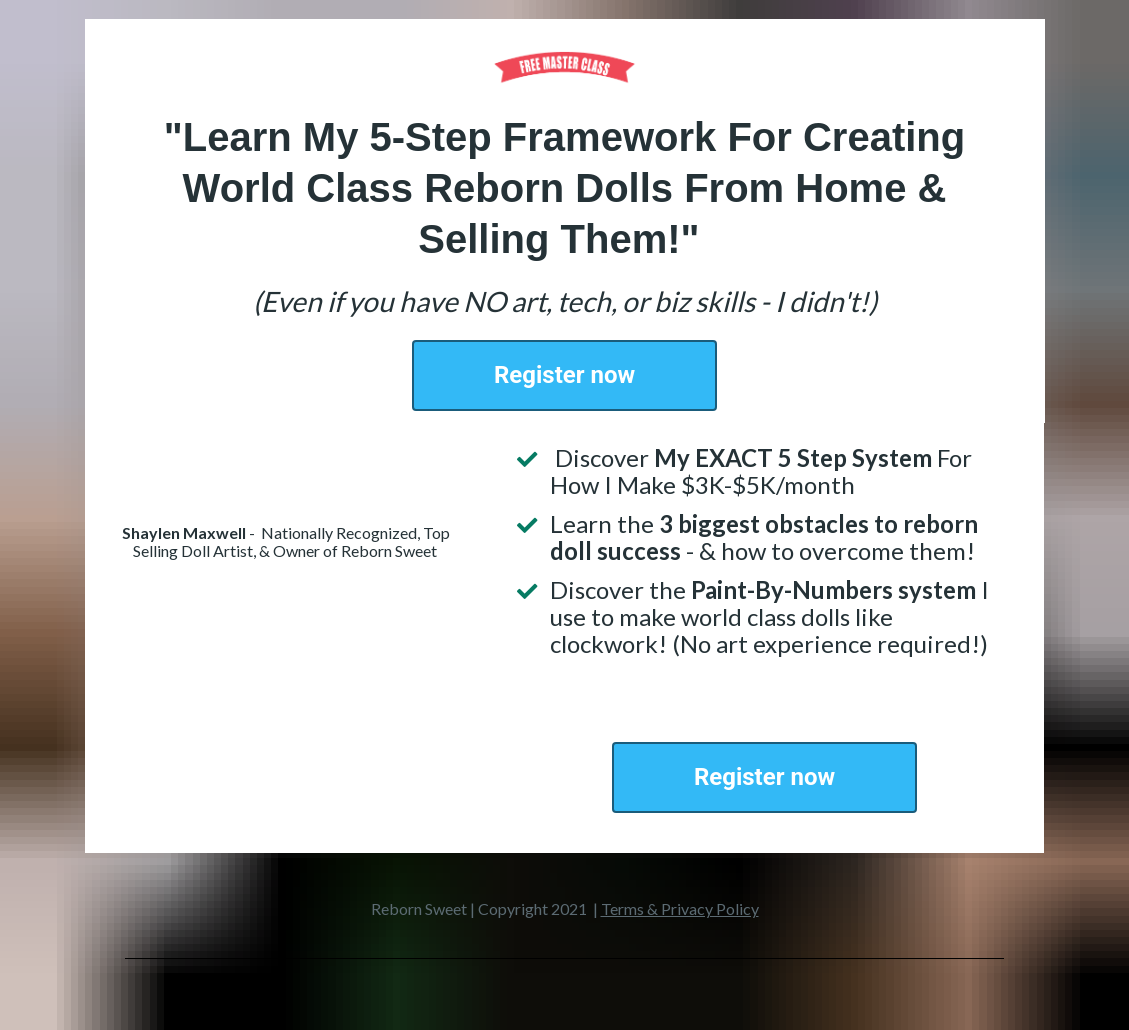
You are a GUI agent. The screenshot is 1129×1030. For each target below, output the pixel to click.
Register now (564, 375)
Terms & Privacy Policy (680, 908)
